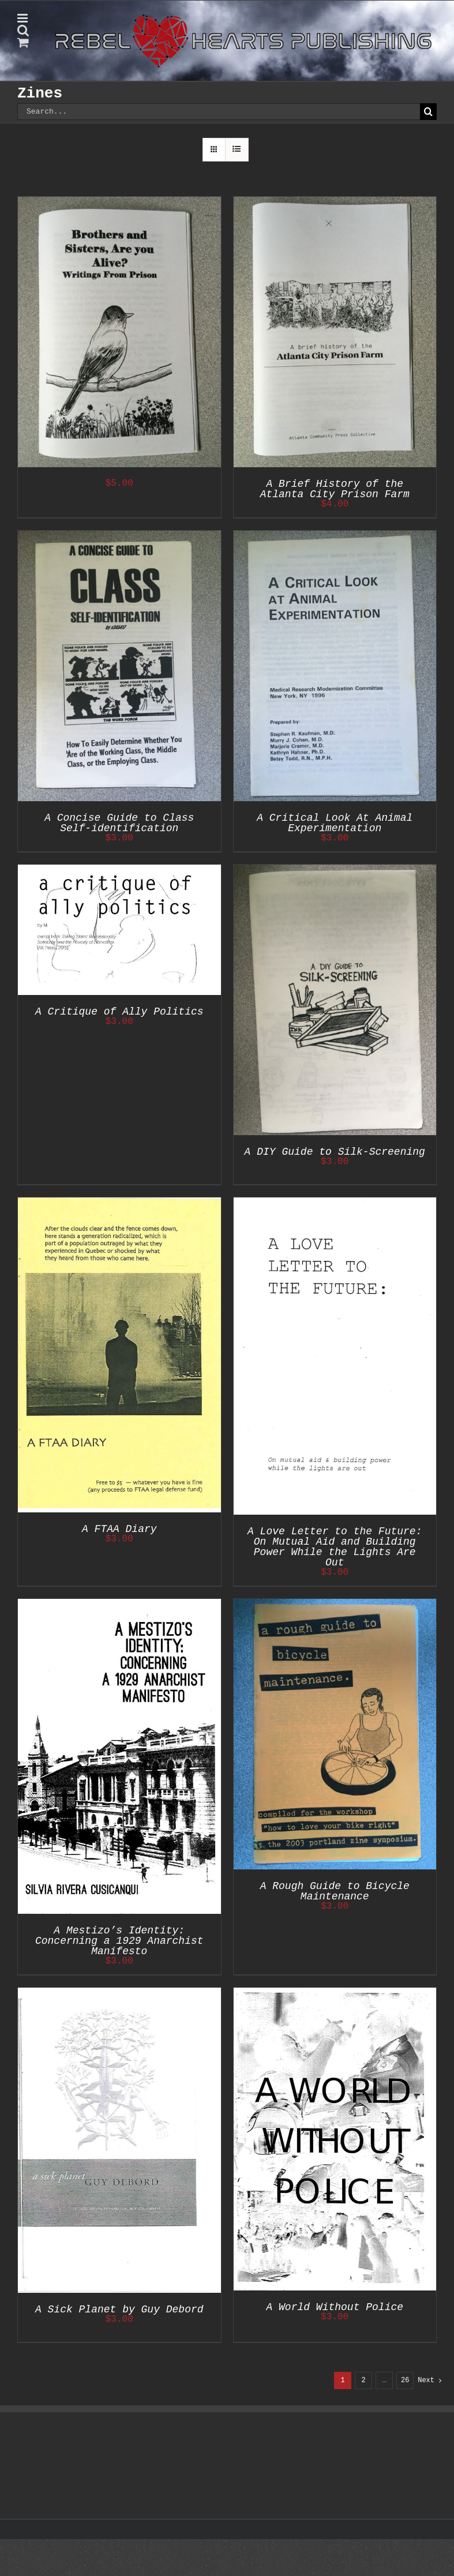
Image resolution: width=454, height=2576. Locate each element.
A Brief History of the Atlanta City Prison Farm (335, 489)
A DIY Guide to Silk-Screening (335, 1152)
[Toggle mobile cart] (23, 42)
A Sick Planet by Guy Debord (119, 2309)
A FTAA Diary (119, 1529)
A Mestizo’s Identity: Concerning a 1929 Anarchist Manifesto (119, 1941)
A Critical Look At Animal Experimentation (334, 823)
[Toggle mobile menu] (23, 18)
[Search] (428, 111)
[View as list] (237, 149)
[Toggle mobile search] (23, 30)
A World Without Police (334, 2307)
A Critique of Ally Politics (119, 1011)
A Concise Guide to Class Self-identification (119, 823)
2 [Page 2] (364, 2380)
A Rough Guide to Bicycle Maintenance (335, 1891)
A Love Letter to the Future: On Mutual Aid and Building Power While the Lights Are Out (334, 1547)
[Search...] (218, 111)
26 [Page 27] (405, 2380)
